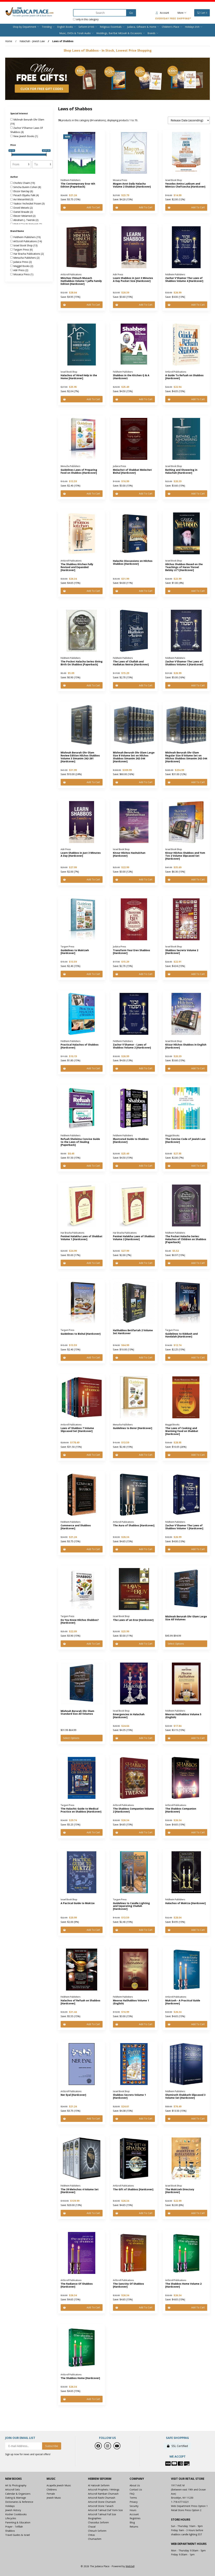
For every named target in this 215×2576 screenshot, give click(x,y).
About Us (135, 2485)
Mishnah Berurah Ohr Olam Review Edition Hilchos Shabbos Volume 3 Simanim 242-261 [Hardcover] (80, 757)
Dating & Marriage (15, 2497)
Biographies (94, 2518)
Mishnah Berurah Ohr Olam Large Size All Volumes (186, 1618)
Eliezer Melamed (23, 215)
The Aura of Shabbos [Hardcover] (133, 1525)
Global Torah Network (26, 224)
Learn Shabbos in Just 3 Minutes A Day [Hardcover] (81, 854)
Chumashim (94, 2539)
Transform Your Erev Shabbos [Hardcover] (131, 952)
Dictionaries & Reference (19, 2501)
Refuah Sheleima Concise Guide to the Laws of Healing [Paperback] (80, 1141)
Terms (133, 2497)
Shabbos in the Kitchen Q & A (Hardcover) (131, 377)
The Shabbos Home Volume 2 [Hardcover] (183, 2285)
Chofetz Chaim (22, 183)
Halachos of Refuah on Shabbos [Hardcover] (80, 2002)
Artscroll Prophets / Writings (103, 2489)
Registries (135, 2518)
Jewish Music (54, 2497)
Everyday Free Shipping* (173, 18)
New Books (13, 2479)
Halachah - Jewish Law (32, 41)
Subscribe (51, 2446)
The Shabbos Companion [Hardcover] (180, 1810)
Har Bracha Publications (27, 253)
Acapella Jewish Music (59, 2485)
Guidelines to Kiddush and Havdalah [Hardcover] (181, 1335)
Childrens (52, 2489)
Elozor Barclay (21, 191)
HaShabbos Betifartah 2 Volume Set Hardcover (133, 1332)
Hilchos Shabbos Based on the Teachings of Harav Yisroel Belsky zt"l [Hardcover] (184, 567)
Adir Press (19, 270)
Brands (151, 33)
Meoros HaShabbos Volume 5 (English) (183, 1716)
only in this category (86, 19)
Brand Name (17, 231)
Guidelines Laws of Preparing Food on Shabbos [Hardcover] (79, 471)
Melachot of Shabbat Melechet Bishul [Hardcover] (132, 471)
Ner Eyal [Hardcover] (73, 2094)
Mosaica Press (21, 274)
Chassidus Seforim (98, 2522)
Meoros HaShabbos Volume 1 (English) (131, 2002)
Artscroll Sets (12, 2489)
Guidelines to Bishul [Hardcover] (80, 1333)
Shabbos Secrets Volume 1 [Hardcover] (129, 2096)
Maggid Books (21, 266)
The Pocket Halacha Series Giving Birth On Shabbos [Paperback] (82, 663)
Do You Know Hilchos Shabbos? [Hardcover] (80, 1621)
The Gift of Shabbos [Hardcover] (133, 2189)
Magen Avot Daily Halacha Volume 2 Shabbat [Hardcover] (132, 185)
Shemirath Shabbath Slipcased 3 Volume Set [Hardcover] (185, 2096)
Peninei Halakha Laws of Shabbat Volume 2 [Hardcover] (134, 1238)
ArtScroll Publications (25, 241)
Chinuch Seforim (97, 2530)
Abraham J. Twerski (24, 220)
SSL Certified (177, 2446)
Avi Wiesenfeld (21, 199)
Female (51, 2493)
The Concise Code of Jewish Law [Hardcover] (185, 1140)
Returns (134, 2526)
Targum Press (21, 249)
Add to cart (81, 207)
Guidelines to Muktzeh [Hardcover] (75, 952)
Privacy (134, 2501)
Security (134, 2506)
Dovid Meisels (21, 207)
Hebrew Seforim (99, 2479)
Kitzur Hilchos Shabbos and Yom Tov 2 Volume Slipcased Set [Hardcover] (185, 855)
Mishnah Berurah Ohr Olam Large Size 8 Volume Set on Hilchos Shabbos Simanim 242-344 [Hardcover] (134, 757)
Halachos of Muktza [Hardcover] (185, 1903)
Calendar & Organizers (17, 2493)
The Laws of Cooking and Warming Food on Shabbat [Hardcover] (181, 1431)
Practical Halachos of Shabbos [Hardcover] (80, 1046)
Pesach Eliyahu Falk (24, 195)
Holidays (10, 2506)
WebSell (130, 2566)
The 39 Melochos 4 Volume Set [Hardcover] (80, 2191)
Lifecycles (10, 2518)
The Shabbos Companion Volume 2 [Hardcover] (133, 1810)
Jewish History (13, 2510)
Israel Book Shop (23, 245)
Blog (132, 2522)
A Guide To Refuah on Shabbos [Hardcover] (184, 377)
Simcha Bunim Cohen (25, 187)
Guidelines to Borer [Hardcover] (132, 1428)
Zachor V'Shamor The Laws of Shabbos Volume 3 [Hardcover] (184, 663)
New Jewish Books (24, 136)
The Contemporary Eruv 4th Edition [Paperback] (78, 185)
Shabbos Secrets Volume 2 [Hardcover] (181, 952)
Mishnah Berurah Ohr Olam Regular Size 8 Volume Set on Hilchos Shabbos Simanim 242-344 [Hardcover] (186, 757)
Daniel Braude (21, 211)
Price (13, 145)
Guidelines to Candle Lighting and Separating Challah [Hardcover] (131, 1906)
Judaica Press (21, 262)
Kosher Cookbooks (16, 2514)
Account (162, 12)
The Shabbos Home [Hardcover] (80, 2378)
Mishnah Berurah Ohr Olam (28, 119)
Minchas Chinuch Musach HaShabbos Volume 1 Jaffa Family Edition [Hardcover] (81, 280)
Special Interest (19, 113)
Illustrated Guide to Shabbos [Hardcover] (131, 1140)
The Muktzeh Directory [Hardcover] (179, 2191)
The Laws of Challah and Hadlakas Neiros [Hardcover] (131, 663)
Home (8, 41)
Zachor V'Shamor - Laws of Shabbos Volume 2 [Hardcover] (132, 1046)
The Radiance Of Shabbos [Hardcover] (77, 2285)
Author (14, 177)
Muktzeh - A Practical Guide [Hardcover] (182, 2002)
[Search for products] (100, 12)
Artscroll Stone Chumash (102, 2501)
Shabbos (10, 2530)
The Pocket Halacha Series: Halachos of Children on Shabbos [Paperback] (185, 1239)
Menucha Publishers (25, 257)
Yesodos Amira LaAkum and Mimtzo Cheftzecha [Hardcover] (185, 185)
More (181, 12)
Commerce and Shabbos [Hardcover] (76, 1527)
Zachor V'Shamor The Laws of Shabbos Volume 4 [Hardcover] (184, 279)
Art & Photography (15, 2485)
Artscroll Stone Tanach (100, 2506)
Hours (133, 2510)
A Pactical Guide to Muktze (78, 1903)
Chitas (91, 2535)
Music (51, 2479)
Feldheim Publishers (24, 237)
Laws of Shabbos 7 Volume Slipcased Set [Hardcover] (77, 1429)
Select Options (176, 1643)
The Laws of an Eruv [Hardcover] (133, 1620)
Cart (202, 13)
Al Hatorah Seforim (98, 2485)
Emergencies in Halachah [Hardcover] (128, 1716)
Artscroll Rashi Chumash (101, 2497)
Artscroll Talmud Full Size (102, 2514)
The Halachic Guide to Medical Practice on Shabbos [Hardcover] (81, 1810)
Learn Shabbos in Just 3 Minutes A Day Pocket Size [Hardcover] (133, 279)
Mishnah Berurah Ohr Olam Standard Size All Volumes (77, 1712)
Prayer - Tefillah (14, 2526)
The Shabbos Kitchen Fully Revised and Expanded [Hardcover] (77, 567)
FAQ (132, 2493)
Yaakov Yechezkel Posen (27, 203)
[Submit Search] (131, 12)
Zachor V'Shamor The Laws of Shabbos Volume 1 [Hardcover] (184, 1527)
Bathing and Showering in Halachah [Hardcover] (181, 471)
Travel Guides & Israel (17, 2535)
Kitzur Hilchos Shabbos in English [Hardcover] (185, 1046)
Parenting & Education (17, 2522)
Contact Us (136, 2489)
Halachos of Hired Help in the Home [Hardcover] (79, 377)
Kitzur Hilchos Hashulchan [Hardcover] (129, 854)
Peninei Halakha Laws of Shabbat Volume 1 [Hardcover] (81, 1238)
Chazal (91, 2526)
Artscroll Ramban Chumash (103, 2493)
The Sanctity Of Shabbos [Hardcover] (128, 2285)
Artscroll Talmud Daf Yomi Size (105, 2510)
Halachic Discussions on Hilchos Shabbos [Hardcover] (132, 562)
